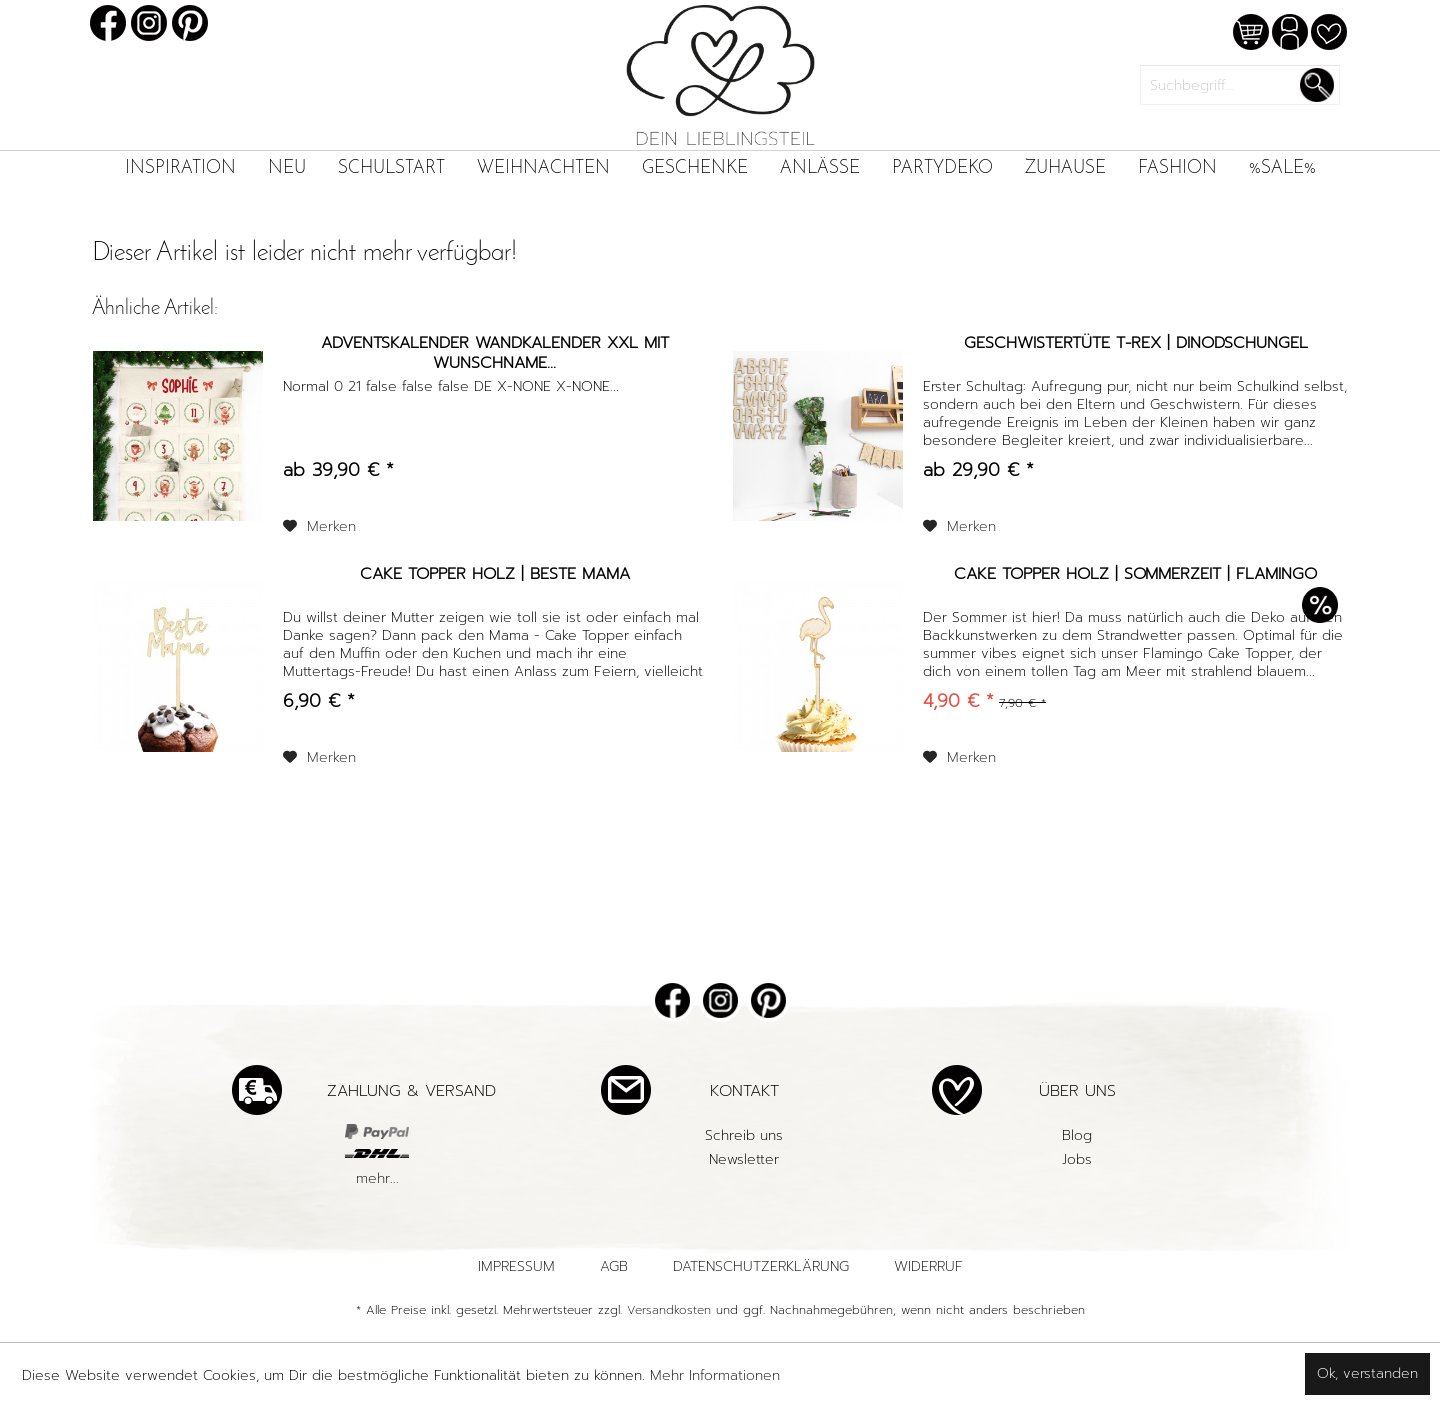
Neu (287, 168)
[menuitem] (180, 168)
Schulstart (391, 168)
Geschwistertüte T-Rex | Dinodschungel (1136, 344)
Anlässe (820, 168)
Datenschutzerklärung (761, 1266)
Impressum (516, 1266)
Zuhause (1065, 168)
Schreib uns (744, 1135)
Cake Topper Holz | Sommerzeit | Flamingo (1135, 575)
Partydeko (942, 168)
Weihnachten (543, 168)
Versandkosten (669, 1310)
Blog (1077, 1135)
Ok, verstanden (1367, 1373)
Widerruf (928, 1266)
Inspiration (180, 168)
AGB (614, 1266)
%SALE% (1282, 168)
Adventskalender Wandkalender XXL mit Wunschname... (495, 353)
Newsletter (744, 1159)
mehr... (377, 1178)
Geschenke (695, 168)
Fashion (1177, 168)
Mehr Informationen (715, 1375)
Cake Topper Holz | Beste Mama (495, 575)
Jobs (1077, 1159)
